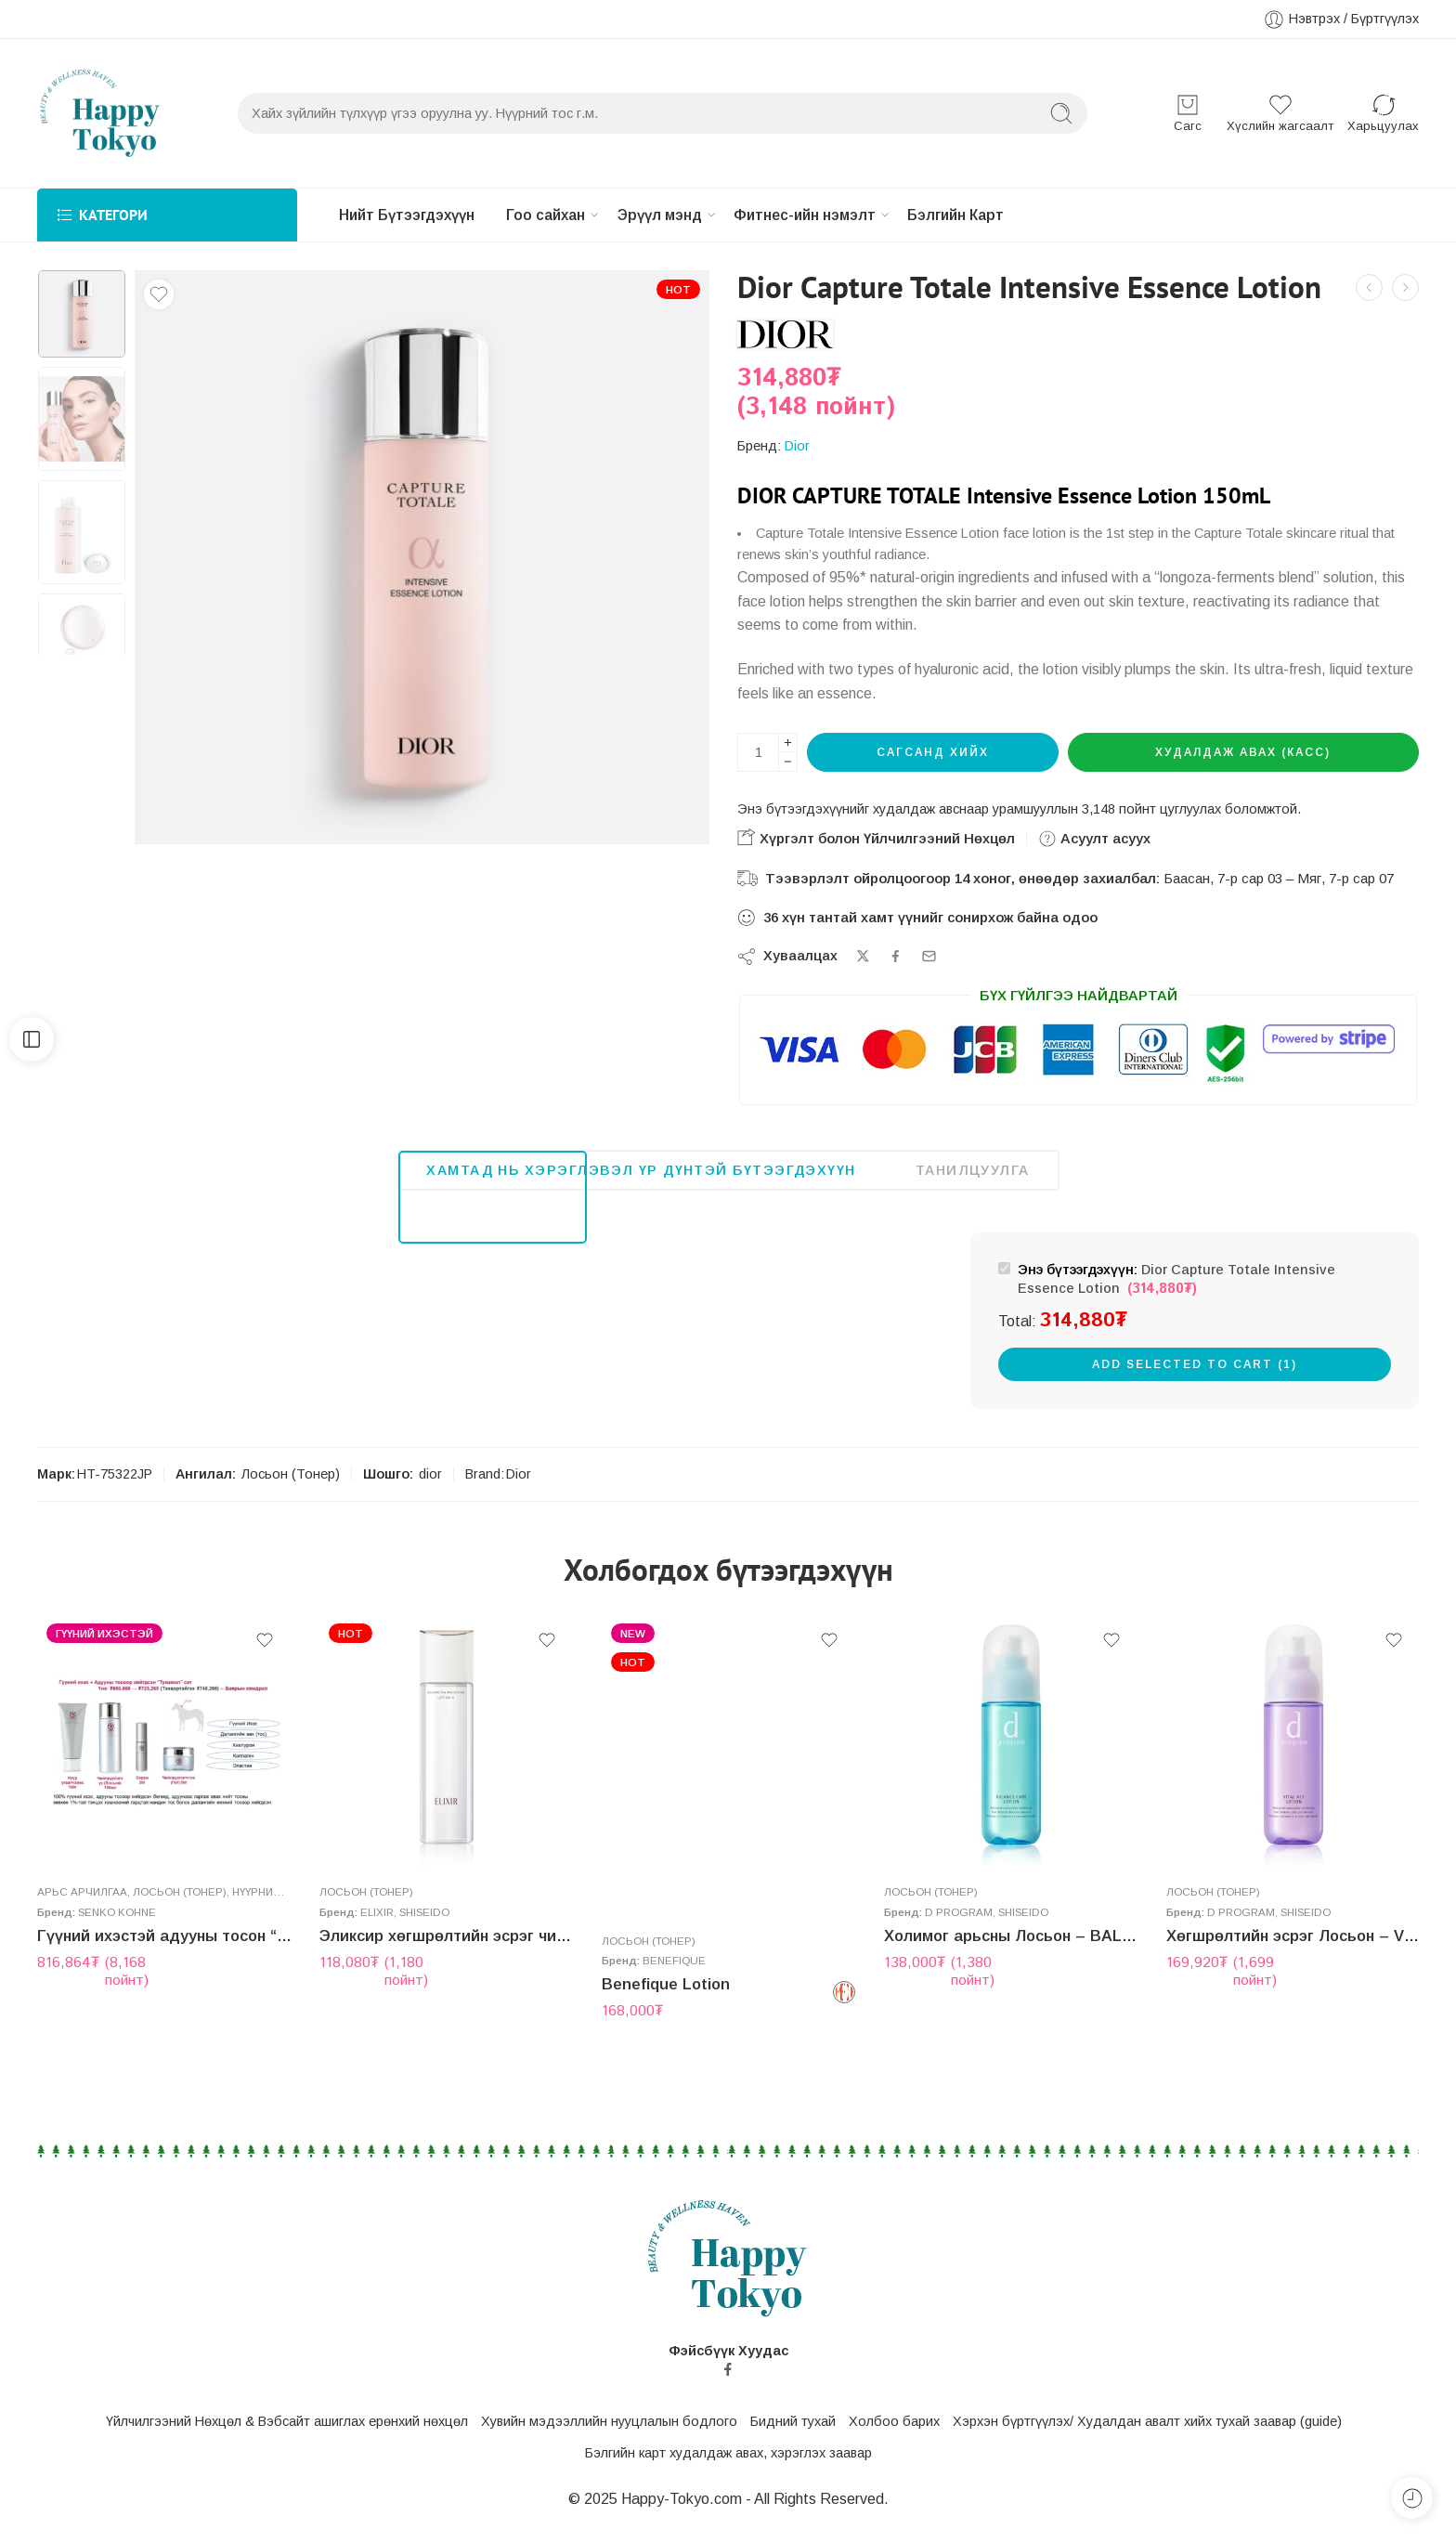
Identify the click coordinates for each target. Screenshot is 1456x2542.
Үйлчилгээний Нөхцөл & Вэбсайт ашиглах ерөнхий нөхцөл (287, 2423)
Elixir (377, 1931)
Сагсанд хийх (933, 753)
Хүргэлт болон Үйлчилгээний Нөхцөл (876, 838)
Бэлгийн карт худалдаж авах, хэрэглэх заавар (728, 2453)
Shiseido (424, 1931)
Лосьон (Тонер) (290, 1475)
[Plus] (788, 744)
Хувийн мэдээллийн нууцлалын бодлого (609, 2423)
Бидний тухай (793, 2423)
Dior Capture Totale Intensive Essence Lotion (1176, 1281)
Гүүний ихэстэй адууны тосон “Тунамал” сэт (164, 1953)
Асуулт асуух (1094, 840)
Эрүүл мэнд (679, 215)
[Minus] (788, 764)
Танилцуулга (973, 1171)
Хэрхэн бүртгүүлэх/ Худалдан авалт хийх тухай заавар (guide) (1147, 2423)
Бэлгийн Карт (988, 215)
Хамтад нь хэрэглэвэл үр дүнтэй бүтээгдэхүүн (640, 1171)
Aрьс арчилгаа (82, 1909)
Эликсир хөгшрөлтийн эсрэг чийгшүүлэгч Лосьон (446, 1955)
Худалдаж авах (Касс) (1243, 753)
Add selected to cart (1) (1194, 1365)
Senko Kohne (117, 1929)
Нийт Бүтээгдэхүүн (409, 215)
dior (430, 1475)
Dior (797, 447)
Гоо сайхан (557, 215)
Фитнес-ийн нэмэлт (831, 215)
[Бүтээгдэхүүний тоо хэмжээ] (758, 754)
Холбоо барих (894, 2423)
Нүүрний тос (269, 1909)
